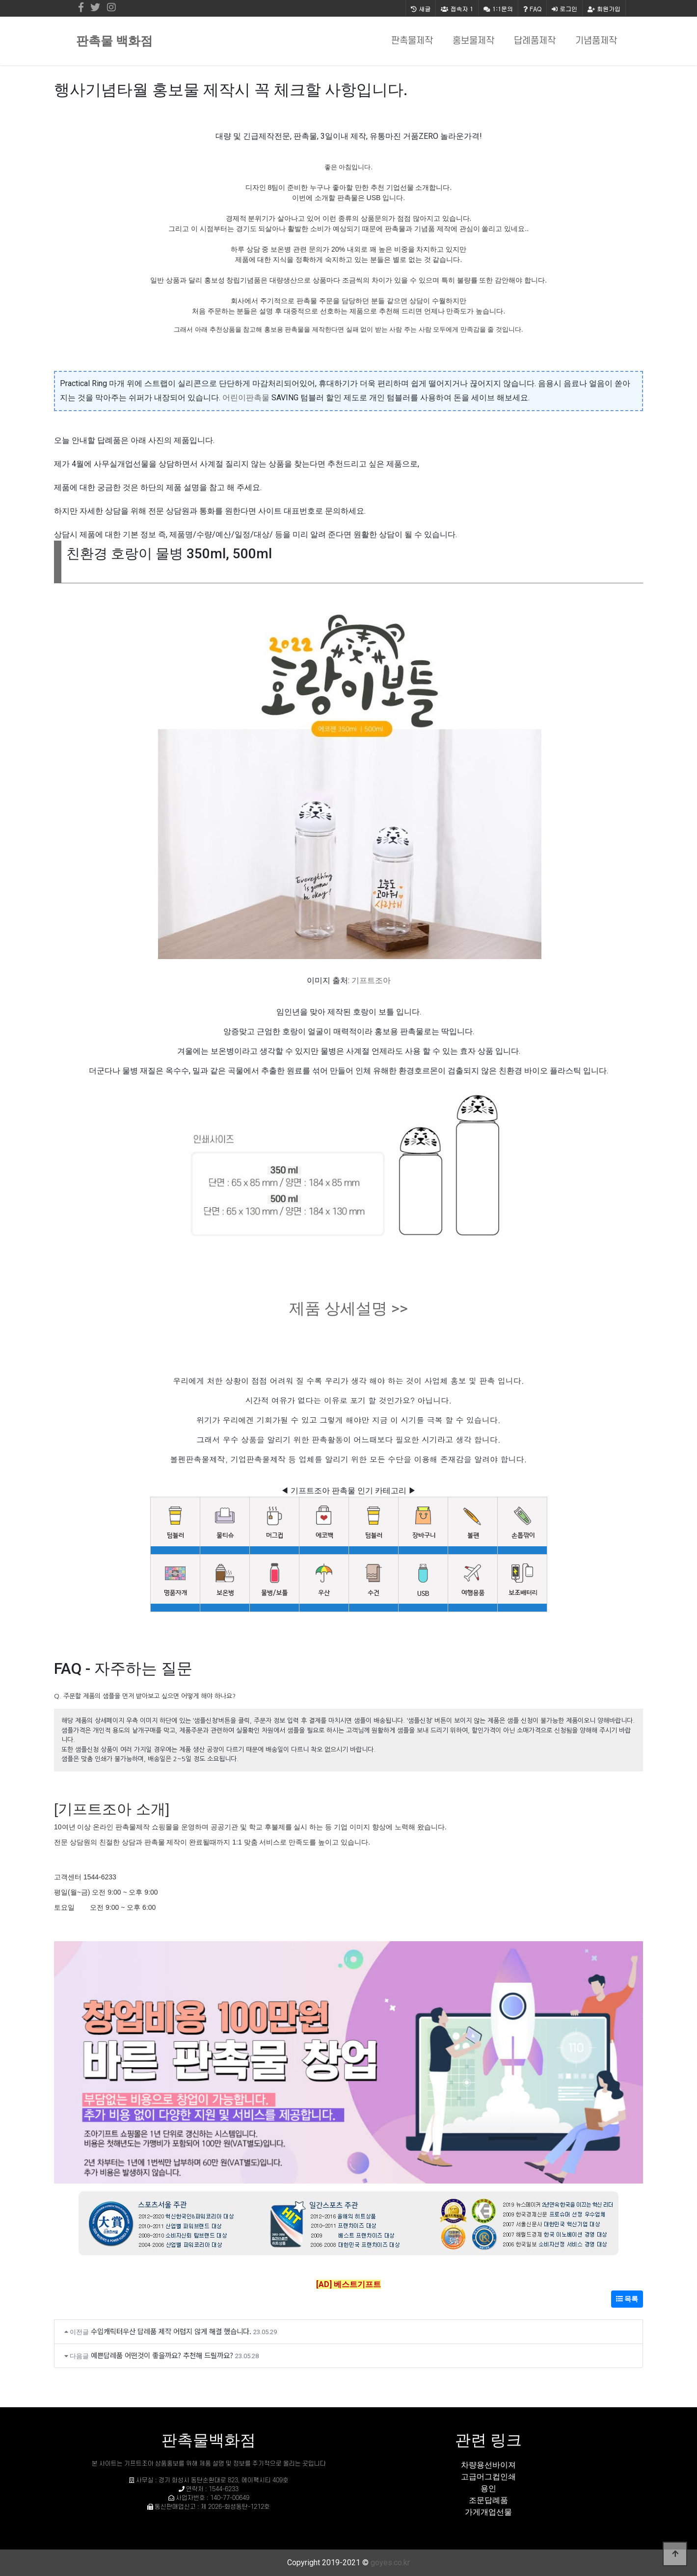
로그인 (564, 8)
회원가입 (604, 8)
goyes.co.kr (390, 2562)
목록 (627, 2299)
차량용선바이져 (488, 2465)
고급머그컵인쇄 (488, 2476)
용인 (488, 2488)
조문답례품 (488, 2500)
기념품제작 (596, 41)
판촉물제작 (412, 41)
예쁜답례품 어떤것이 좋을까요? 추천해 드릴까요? (162, 2355)
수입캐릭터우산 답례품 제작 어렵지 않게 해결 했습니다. (171, 2331)
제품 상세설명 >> (348, 1308)
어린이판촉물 (245, 397)
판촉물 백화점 (114, 41)
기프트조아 (371, 980)
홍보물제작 (473, 41)
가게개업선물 (488, 2512)
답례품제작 (535, 41)
